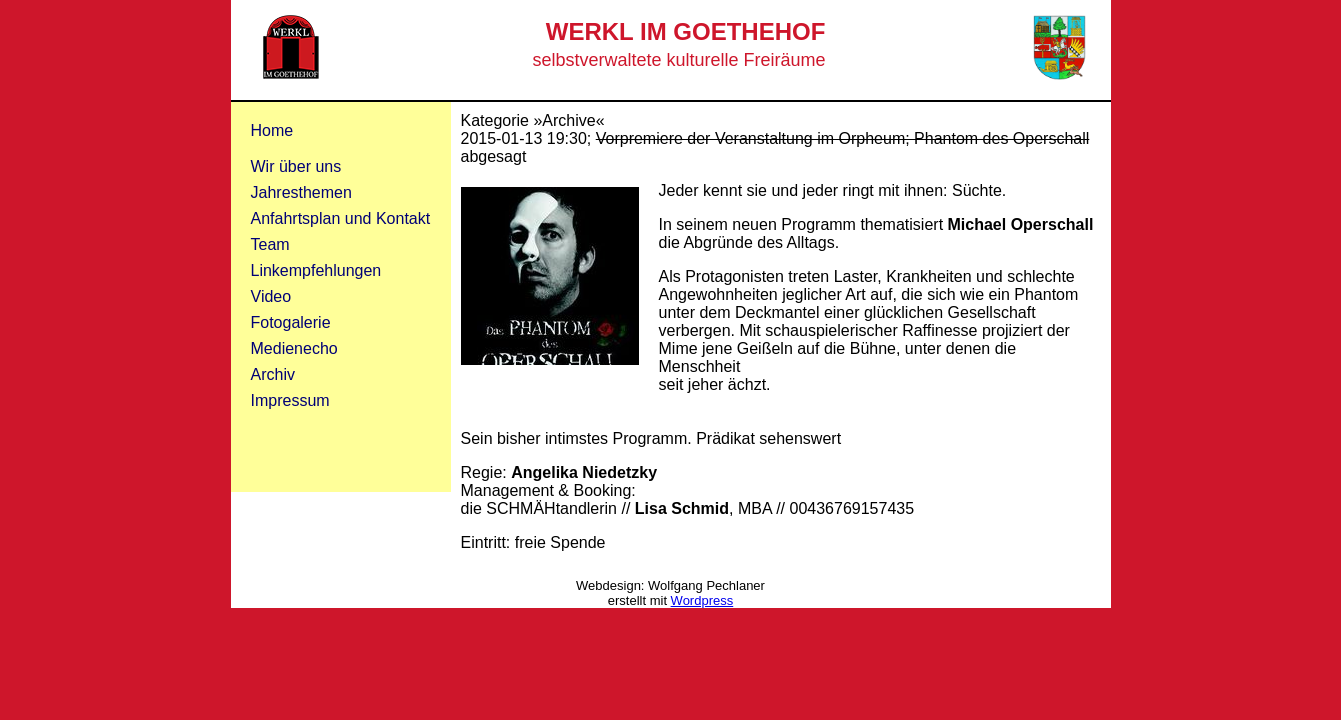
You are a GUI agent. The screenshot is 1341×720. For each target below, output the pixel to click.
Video (271, 296)
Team (270, 244)
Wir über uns (296, 166)
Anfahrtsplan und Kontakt (341, 218)
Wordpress (702, 600)
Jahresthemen (301, 192)
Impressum (290, 400)
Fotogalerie (291, 322)
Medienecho (294, 348)
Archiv (273, 374)
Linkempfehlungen (316, 270)
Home (272, 130)
